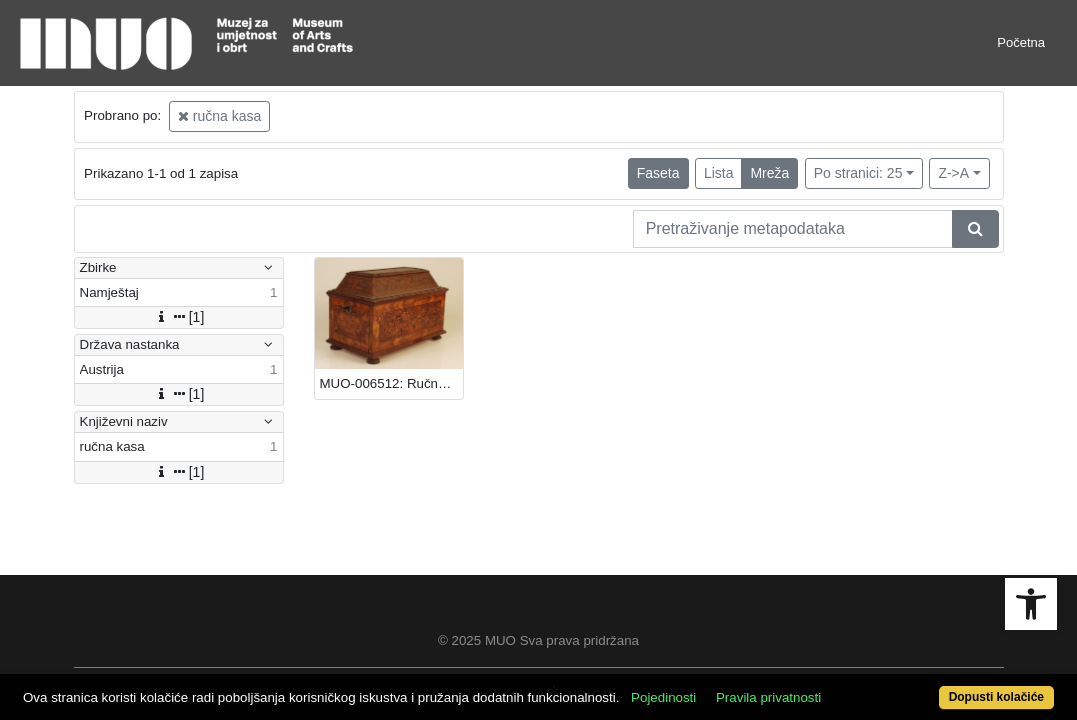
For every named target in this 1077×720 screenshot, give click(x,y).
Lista (719, 173)
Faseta (658, 173)
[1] (179, 317)
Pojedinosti (717, 662)
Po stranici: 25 (858, 173)
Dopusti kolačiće (937, 686)
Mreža (769, 173)
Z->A (953, 173)
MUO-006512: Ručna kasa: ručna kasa (391, 383)
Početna (1021, 42)
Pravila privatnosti (822, 662)
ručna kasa (219, 116)
